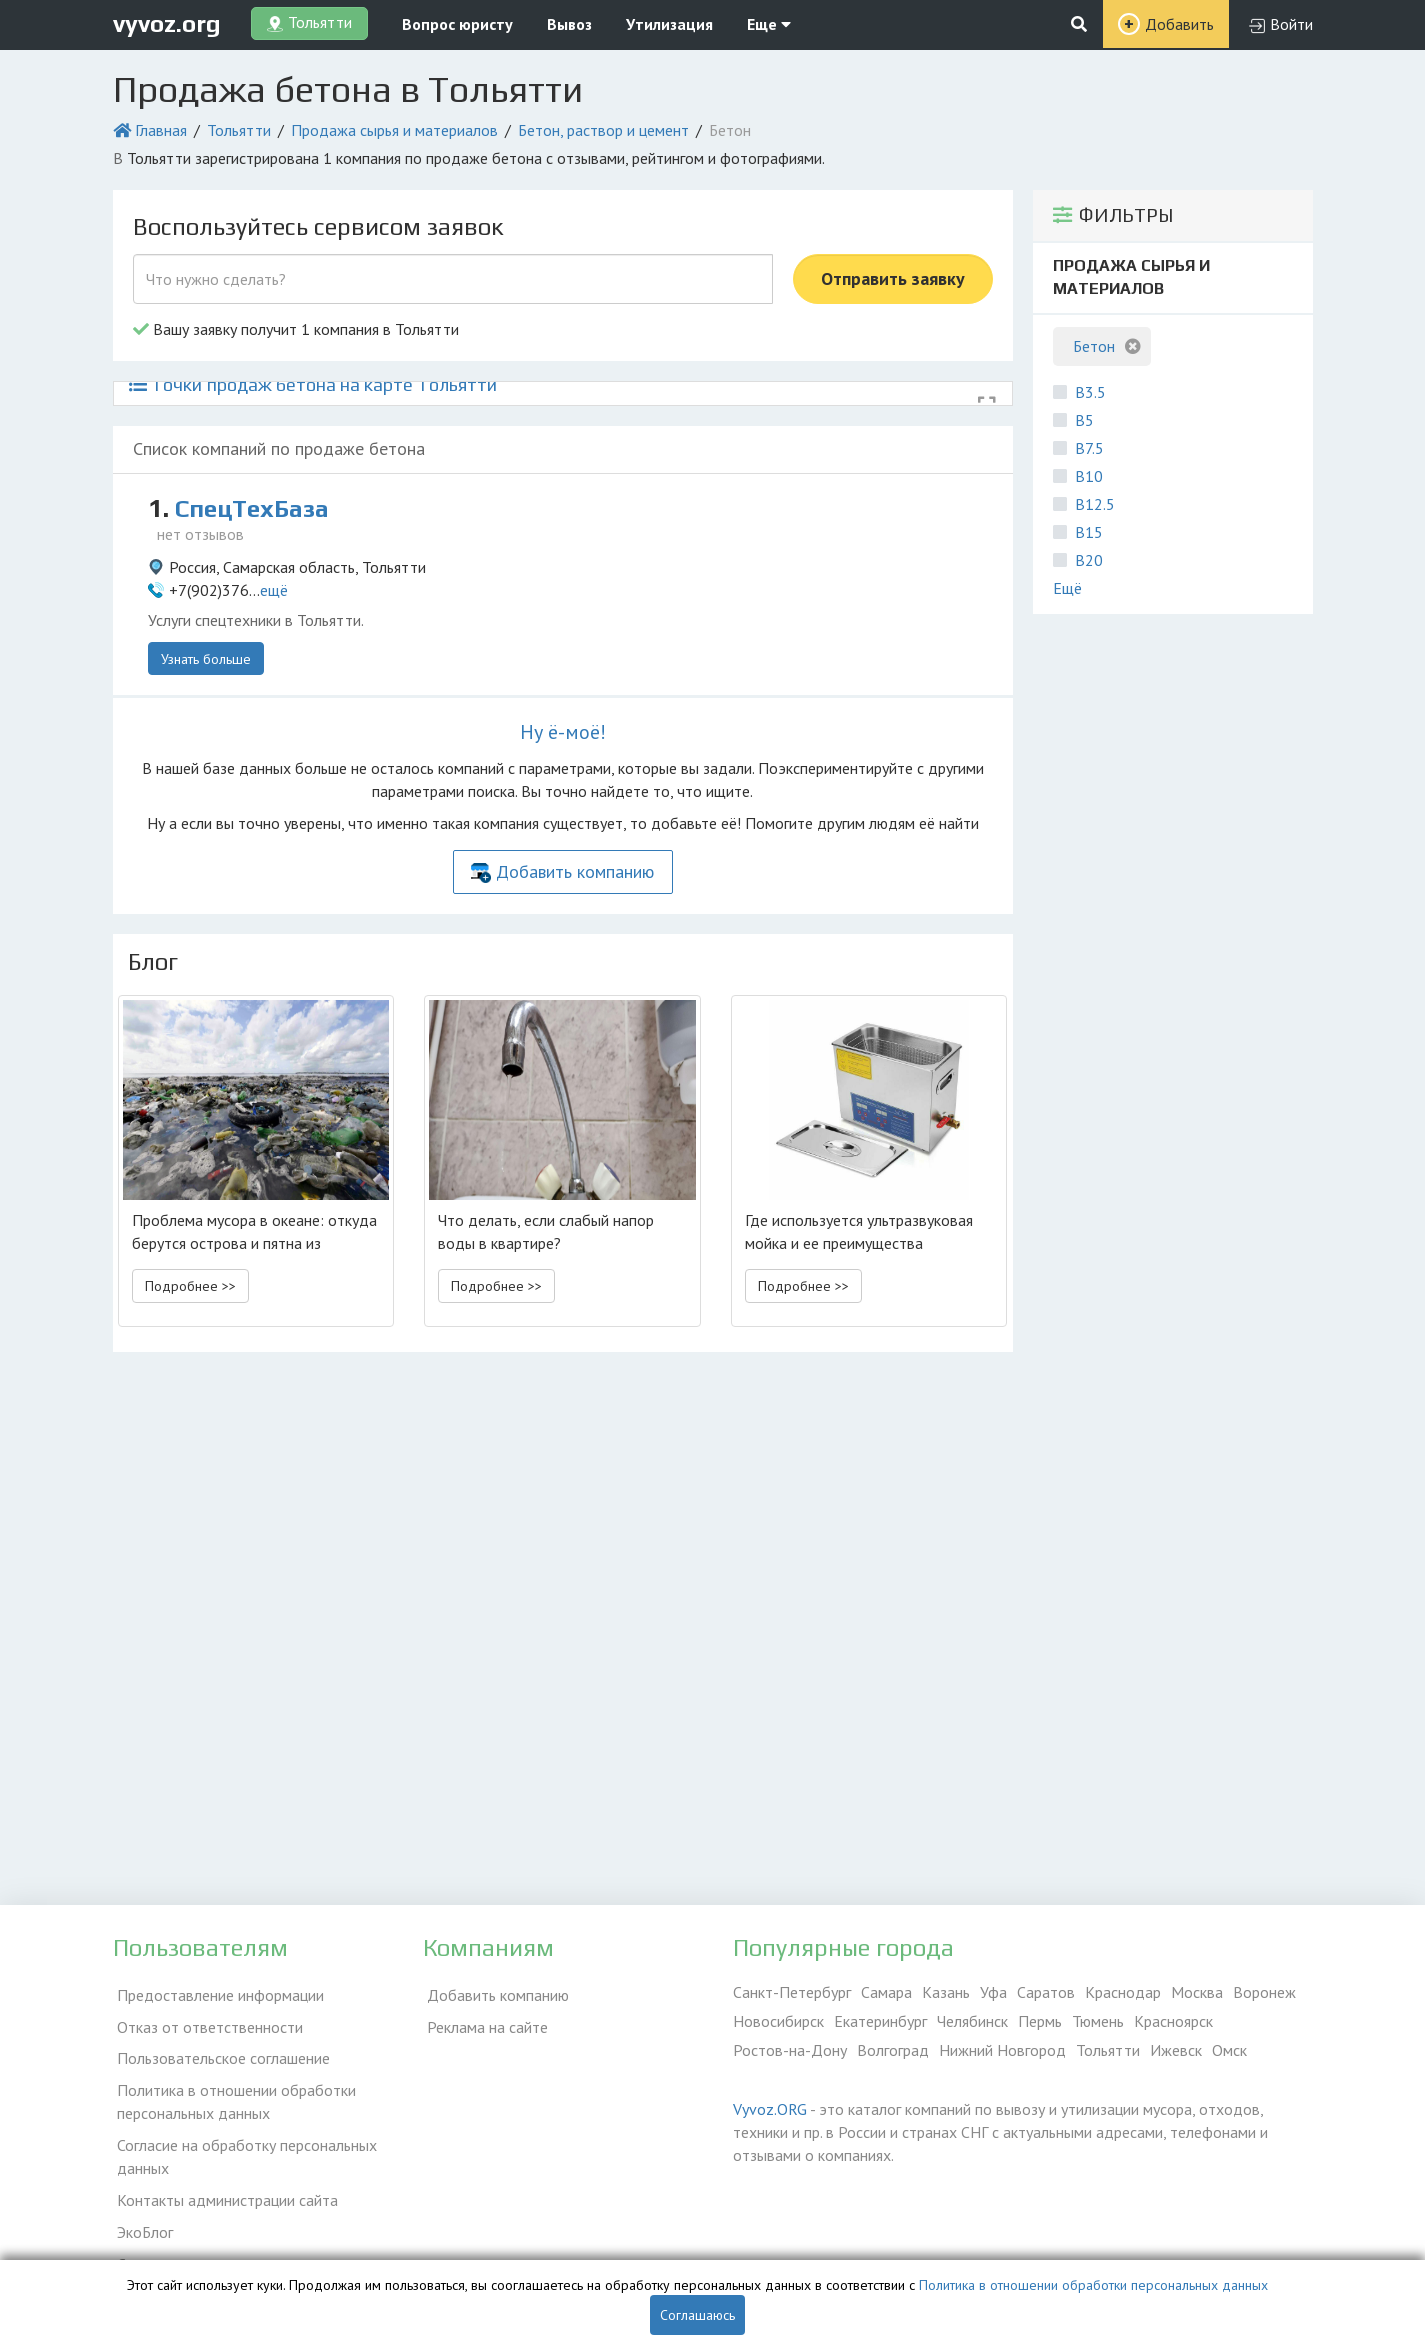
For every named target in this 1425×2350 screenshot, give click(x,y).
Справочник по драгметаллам (215, 2240)
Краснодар (1123, 1992)
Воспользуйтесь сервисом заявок (318, 226)
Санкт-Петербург (792, 1992)
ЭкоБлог (141, 2211)
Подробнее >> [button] (190, 1286)
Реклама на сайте (483, 2021)
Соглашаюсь (697, 2315)
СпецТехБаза (257, 508)
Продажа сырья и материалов (394, 130)
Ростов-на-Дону (790, 2050)
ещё (274, 590)
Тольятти (239, 130)
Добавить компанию (575, 871)
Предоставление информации (216, 1992)
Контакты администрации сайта (223, 2182)
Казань (946, 1992)
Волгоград (893, 2050)
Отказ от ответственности (206, 2021)
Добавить (1179, 24)
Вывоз (569, 24)
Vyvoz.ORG (770, 2109)
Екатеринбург (880, 2021)
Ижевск (1176, 2050)
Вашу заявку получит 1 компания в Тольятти (296, 329)
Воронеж (1264, 1992)
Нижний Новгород (1002, 2050)
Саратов (1046, 1992)
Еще (769, 24)
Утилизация (669, 24)
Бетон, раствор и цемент (603, 130)
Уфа (993, 1992)
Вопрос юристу (457, 24)
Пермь (1040, 2021)
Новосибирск (778, 2021)
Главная (161, 130)
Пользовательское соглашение (219, 2050)
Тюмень (1098, 2021)
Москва (1197, 1992)
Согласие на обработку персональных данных (243, 2142)
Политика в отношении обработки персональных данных (232, 2090)
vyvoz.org (167, 23)
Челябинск (972, 2021)
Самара (886, 1992)
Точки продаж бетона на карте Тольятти (313, 384)
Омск (1229, 2050)
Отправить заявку (893, 278)
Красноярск (1173, 2021)
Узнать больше (206, 659)
